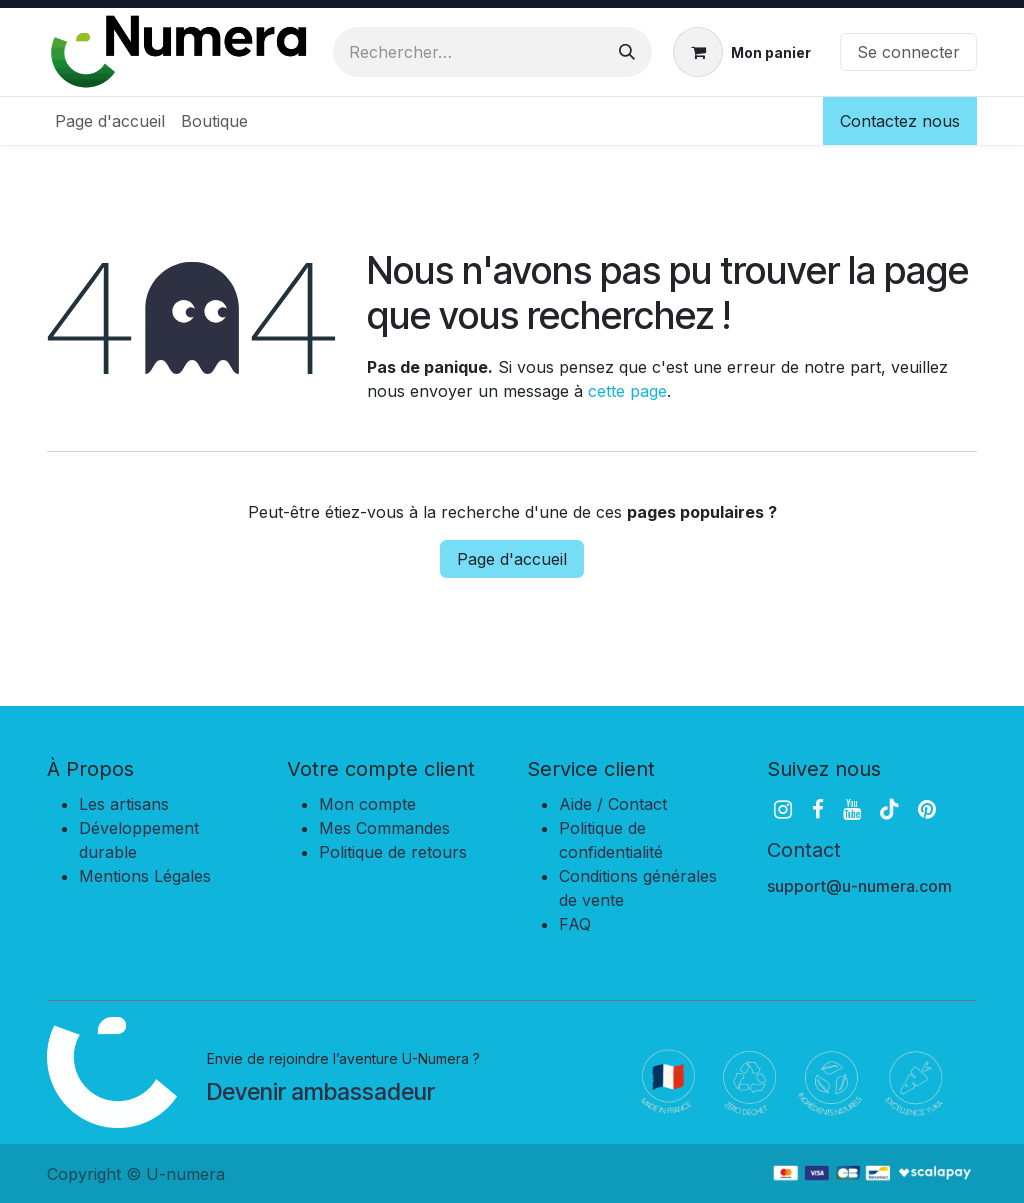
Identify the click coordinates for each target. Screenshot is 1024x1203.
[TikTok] (889, 809)
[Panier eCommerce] (742, 52)
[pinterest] (927, 809)
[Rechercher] (627, 52)
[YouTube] (852, 809)
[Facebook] (818, 809)
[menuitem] (110, 121)
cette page (627, 391)
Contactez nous (900, 121)
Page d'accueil (512, 559)
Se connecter (908, 52)
